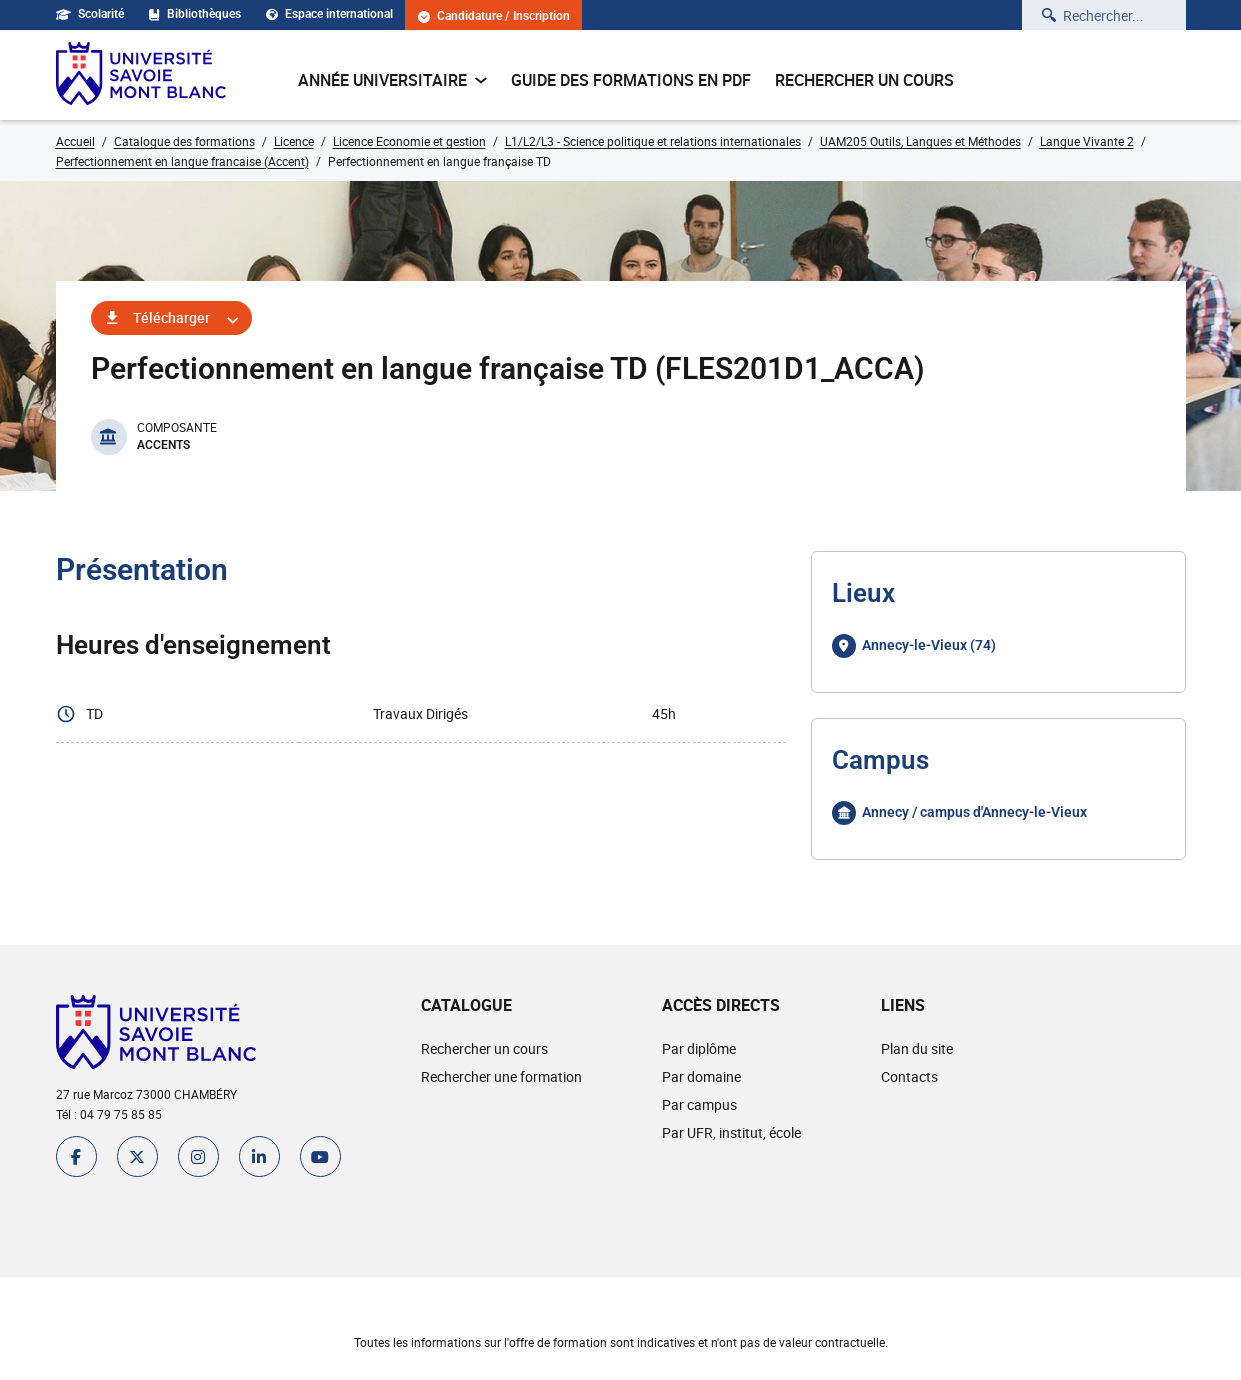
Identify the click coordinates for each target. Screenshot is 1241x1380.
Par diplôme (699, 1048)
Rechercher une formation (501, 1076)
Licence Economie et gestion (409, 141)
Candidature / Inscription (494, 16)
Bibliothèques (195, 14)
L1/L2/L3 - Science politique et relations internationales (653, 141)
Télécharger (171, 317)
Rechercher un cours (864, 80)
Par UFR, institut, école (731, 1132)
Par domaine (701, 1076)
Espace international (329, 14)
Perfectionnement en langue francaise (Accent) (182, 161)
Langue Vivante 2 (1087, 141)
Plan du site (917, 1048)
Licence (294, 141)
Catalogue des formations (184, 141)
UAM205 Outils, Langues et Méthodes (920, 141)
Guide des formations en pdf (631, 80)
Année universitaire (392, 80)
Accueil (75, 141)
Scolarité (90, 14)
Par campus (699, 1104)
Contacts (909, 1076)
